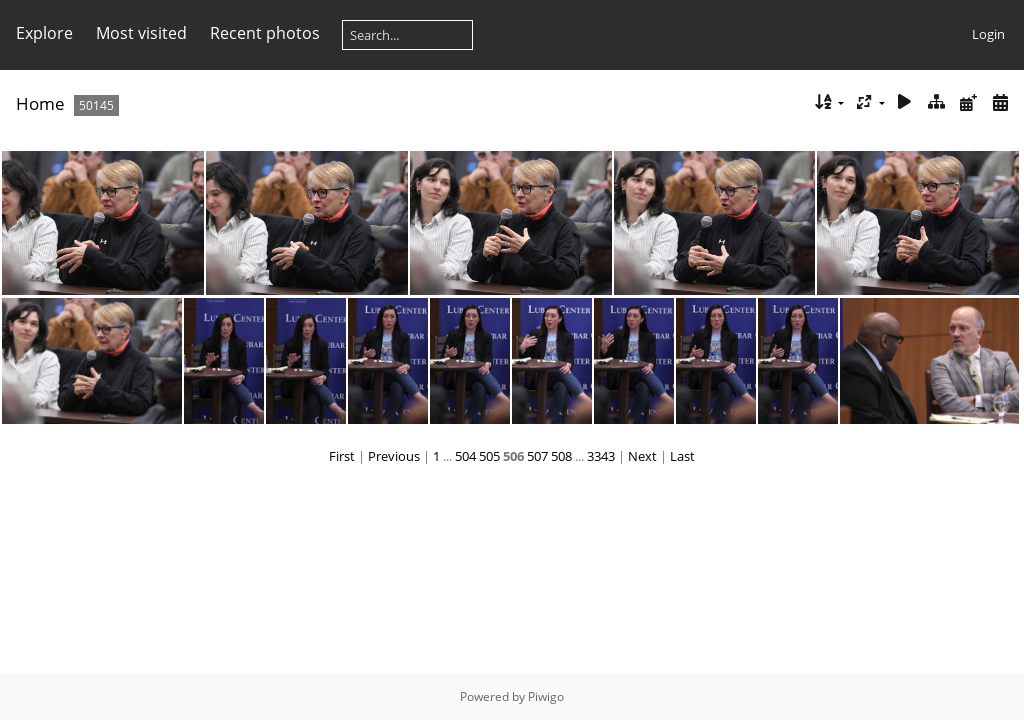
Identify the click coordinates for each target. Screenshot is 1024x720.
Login (988, 34)
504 (465, 456)
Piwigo (546, 696)
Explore (44, 33)
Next (642, 456)
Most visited (141, 33)
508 (561, 456)
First (342, 456)
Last (682, 456)
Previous (394, 456)
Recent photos (265, 33)
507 (537, 456)
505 (489, 456)
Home (40, 103)
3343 (601, 456)
